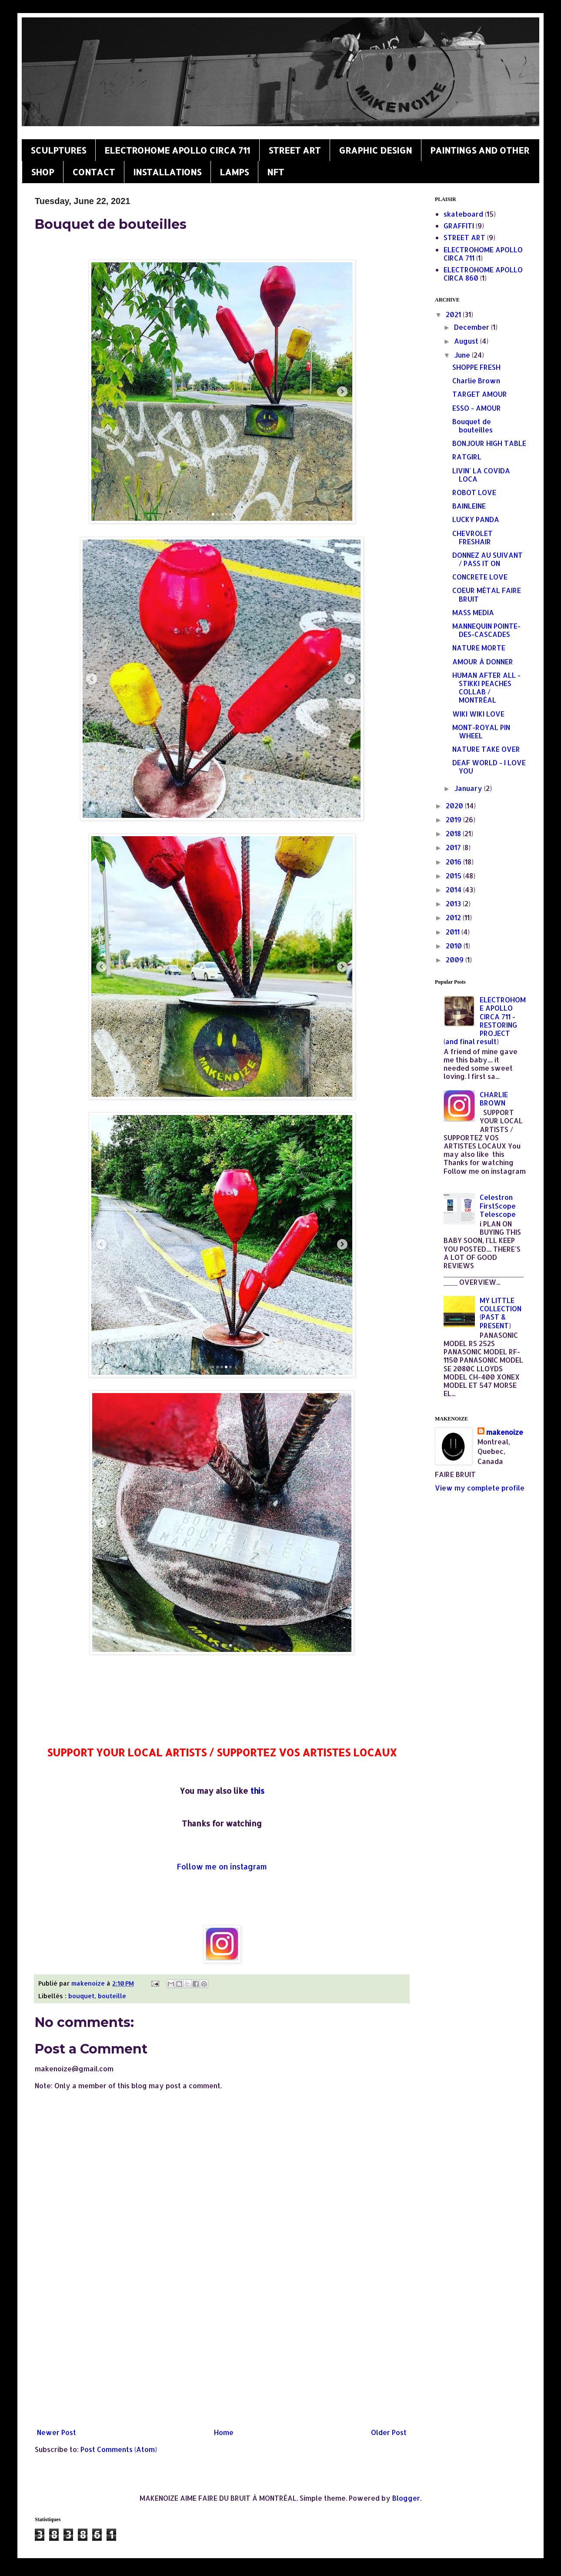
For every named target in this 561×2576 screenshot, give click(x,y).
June (463, 354)
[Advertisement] (221, 2353)
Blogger (406, 2497)
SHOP (42, 172)
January (469, 788)
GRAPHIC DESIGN (375, 150)
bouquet (81, 1996)
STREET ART (294, 150)
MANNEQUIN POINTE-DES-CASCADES (486, 630)
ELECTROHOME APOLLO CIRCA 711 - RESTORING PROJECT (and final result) (485, 1020)
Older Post (389, 2432)
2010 (455, 945)
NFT (275, 172)
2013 (454, 903)
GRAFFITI (459, 225)
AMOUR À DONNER (482, 661)
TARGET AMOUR (479, 394)
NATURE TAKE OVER (486, 749)
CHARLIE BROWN (494, 1098)
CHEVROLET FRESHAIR (472, 537)
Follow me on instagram (222, 1866)
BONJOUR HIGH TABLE (489, 443)
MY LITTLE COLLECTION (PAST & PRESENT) (500, 1313)
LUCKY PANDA (475, 519)
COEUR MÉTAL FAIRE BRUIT (486, 594)
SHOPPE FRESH (476, 367)
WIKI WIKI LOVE (478, 713)
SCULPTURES (58, 150)
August (467, 340)
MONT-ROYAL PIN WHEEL (481, 731)
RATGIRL (466, 456)
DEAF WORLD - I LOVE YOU (489, 766)
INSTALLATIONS (167, 172)
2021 (454, 314)
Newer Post (56, 2432)
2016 (454, 861)
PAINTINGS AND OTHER (479, 150)
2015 (454, 875)
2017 (454, 847)
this (257, 1790)
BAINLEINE (469, 505)
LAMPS (234, 172)
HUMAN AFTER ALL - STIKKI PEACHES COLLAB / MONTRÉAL (486, 687)
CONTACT (93, 172)
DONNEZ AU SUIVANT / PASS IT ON (487, 559)
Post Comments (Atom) (118, 2449)
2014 (454, 889)
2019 (454, 819)
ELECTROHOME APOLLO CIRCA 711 (177, 150)
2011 (453, 931)
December (472, 327)
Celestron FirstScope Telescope (498, 1205)
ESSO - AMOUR (476, 407)
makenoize (504, 1432)
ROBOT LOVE (474, 492)
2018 (454, 833)
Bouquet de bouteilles (472, 425)
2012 (454, 917)
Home (224, 2432)
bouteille (112, 1996)
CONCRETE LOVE (480, 576)
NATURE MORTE (478, 647)
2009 (455, 959)
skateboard (463, 213)
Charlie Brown (476, 380)
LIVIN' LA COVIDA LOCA (481, 474)
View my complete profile (479, 1487)
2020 (455, 805)
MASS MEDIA (473, 612)
